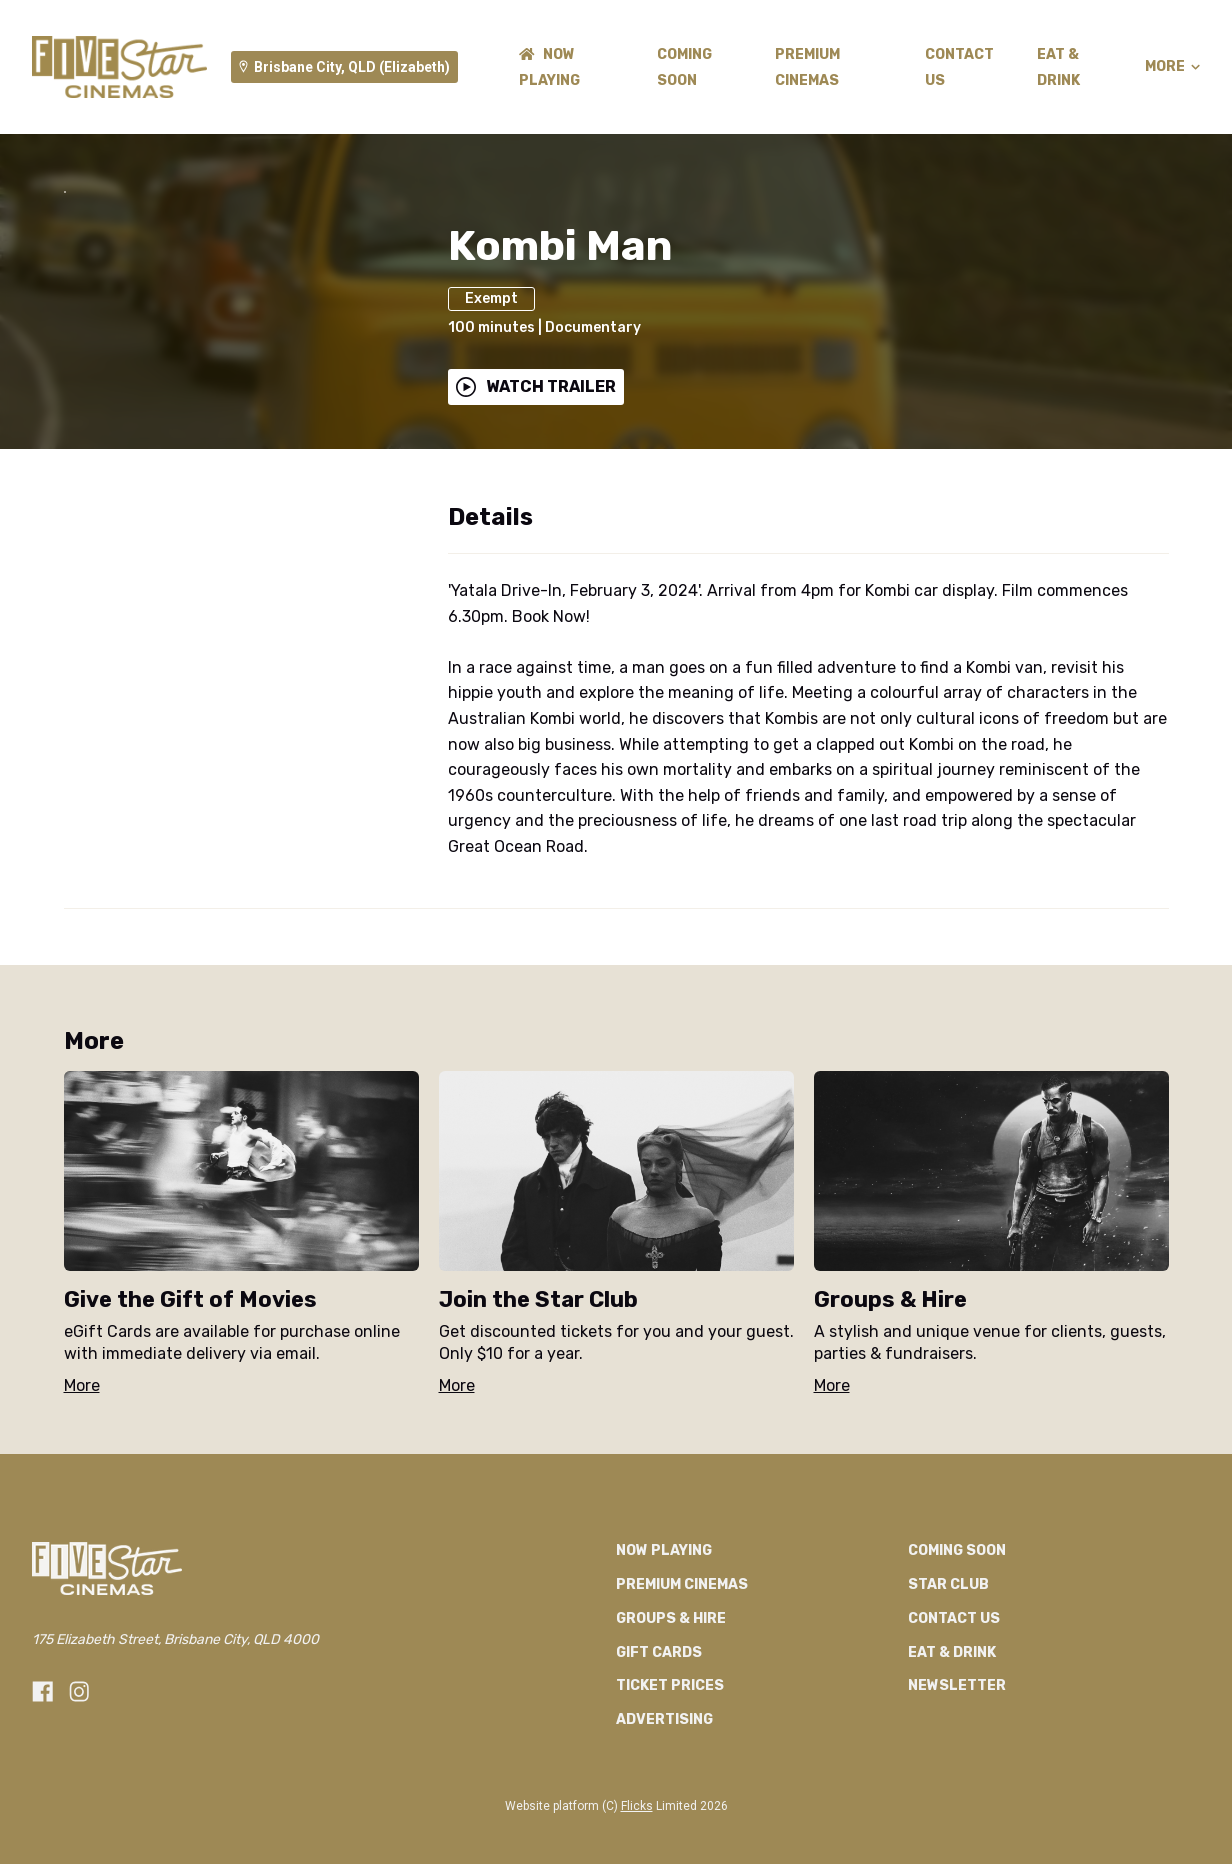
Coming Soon (957, 1673)
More (1172, 67)
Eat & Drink (952, 1774)
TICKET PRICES (670, 1808)
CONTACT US (954, 1740)
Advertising (664, 1842)
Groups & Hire (671, 1740)
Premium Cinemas (682, 1707)
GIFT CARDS (659, 1774)
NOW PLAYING (664, 1673)
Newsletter (957, 1808)
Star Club (948, 1707)
